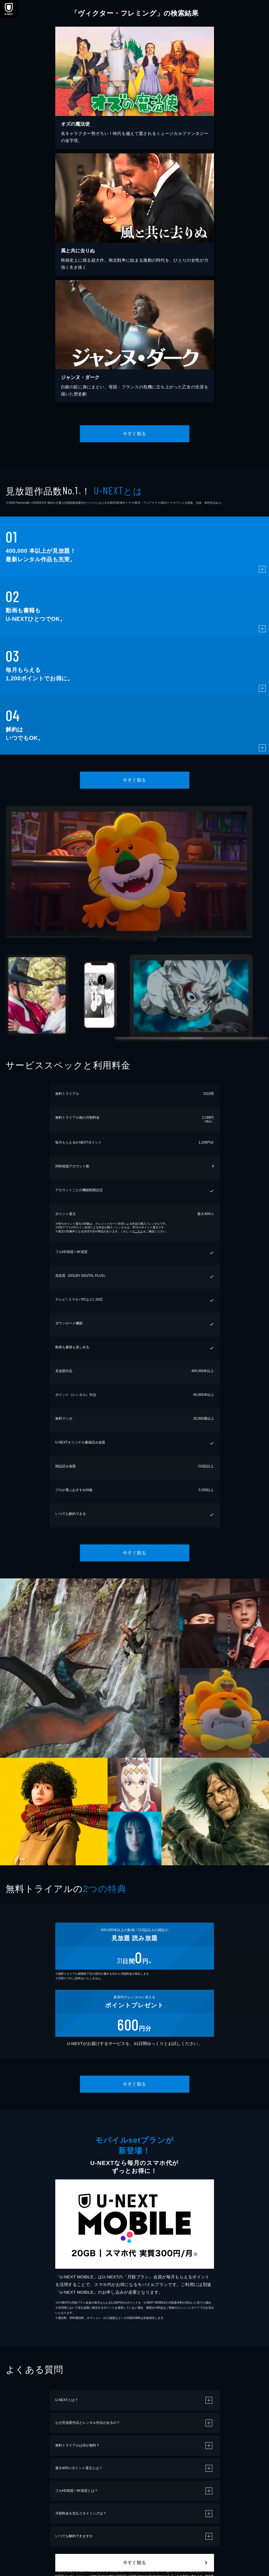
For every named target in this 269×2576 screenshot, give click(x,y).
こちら (139, 1231)
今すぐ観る (134, 433)
